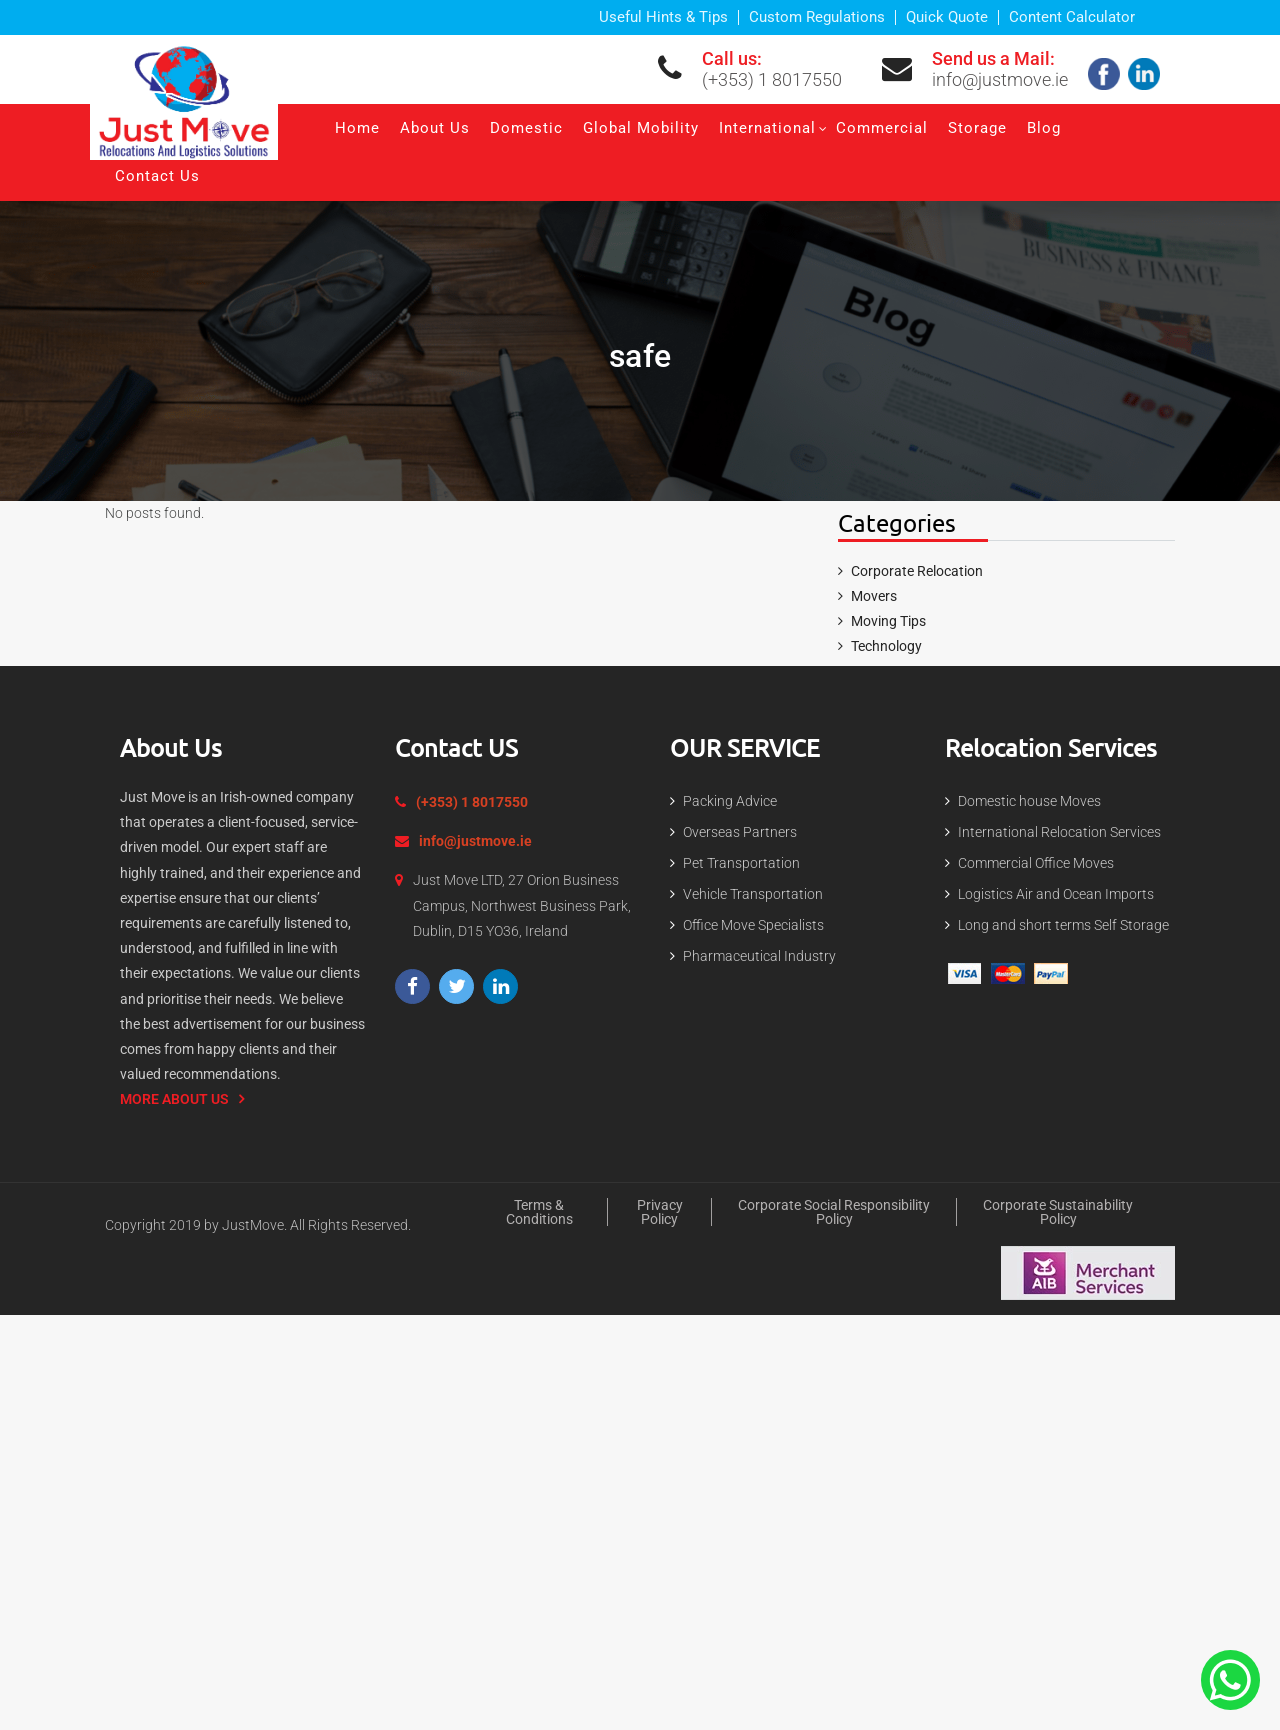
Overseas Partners (740, 832)
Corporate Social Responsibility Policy (834, 1212)
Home (357, 128)
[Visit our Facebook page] (412, 986)
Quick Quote (947, 17)
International (767, 128)
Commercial (882, 128)
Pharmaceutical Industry (759, 956)
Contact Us (157, 176)
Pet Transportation (741, 863)
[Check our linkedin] (1146, 73)
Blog (1044, 128)
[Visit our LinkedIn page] (500, 986)
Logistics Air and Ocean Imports (1056, 894)
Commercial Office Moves (1036, 863)
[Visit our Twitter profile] (456, 986)
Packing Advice (730, 801)
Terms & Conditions (539, 1212)
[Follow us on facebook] (1106, 73)
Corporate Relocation (917, 571)
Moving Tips (888, 621)
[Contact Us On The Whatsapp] (1230, 1679)
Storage (977, 128)
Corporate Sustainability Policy (1058, 1212)
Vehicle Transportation (753, 894)
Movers (874, 596)
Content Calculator (1072, 17)
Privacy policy (660, 1212)
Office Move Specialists (753, 925)
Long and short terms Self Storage (1063, 925)
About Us (435, 128)
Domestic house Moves (1029, 801)
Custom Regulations (817, 17)
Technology (886, 646)
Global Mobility (641, 128)
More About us (174, 1099)
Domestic (526, 128)
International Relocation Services (1059, 832)
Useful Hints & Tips (663, 17)
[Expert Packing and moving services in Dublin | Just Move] (184, 100)
